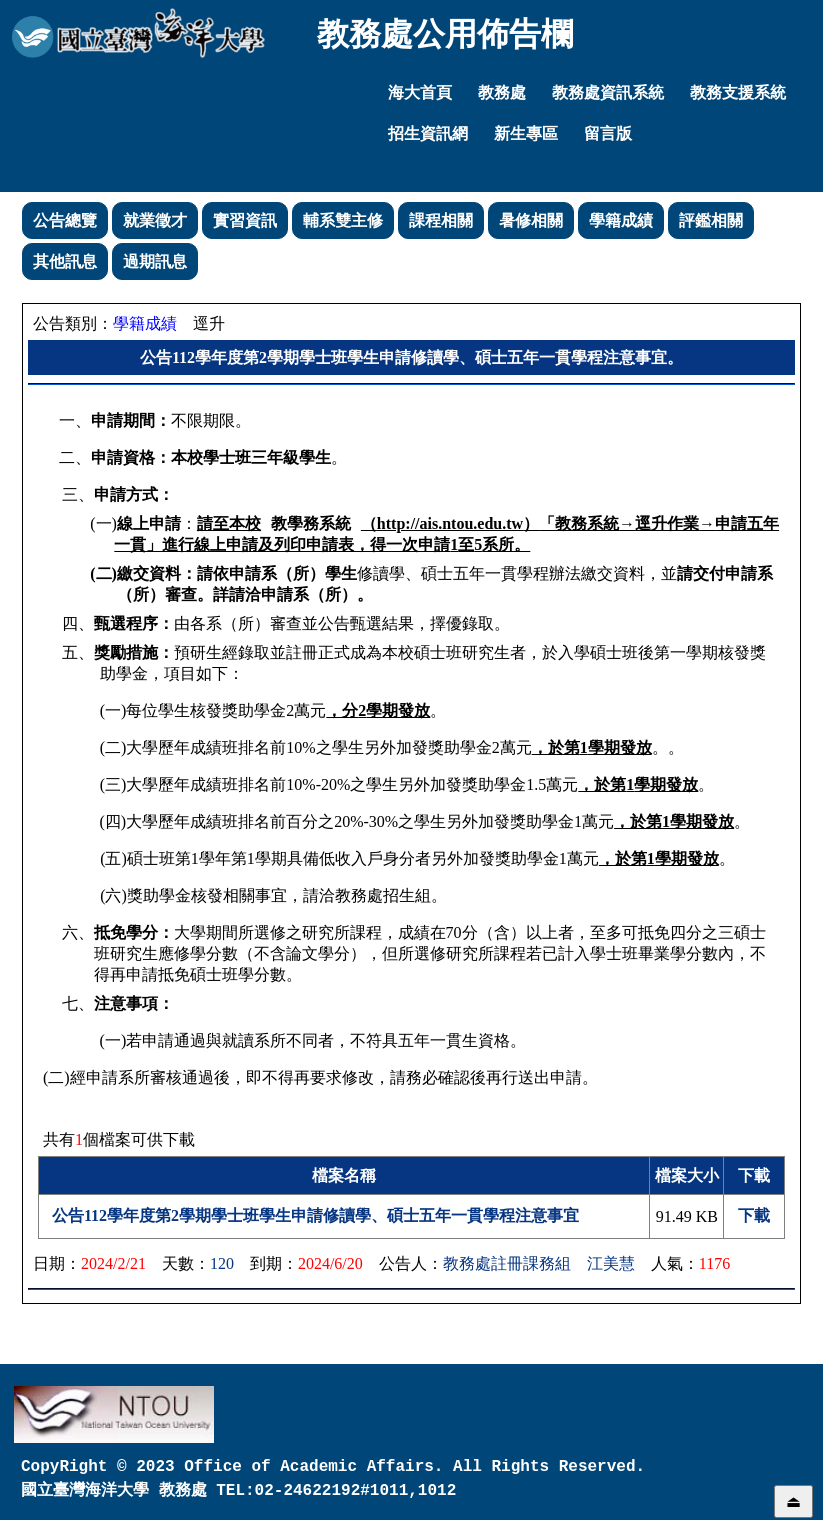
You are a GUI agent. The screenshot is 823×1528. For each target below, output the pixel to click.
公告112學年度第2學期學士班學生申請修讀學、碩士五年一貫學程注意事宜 (315, 1215)
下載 (754, 1215)
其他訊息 (65, 261)
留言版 (608, 133)
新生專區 (526, 133)
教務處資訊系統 (608, 92)
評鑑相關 (711, 220)
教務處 (502, 92)
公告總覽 (65, 220)
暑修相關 (531, 220)
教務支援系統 (738, 92)
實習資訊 (245, 220)
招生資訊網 (428, 133)
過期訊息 (155, 261)
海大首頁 (420, 92)
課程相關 (441, 220)
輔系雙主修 (343, 220)
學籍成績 (621, 220)
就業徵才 (155, 220)
